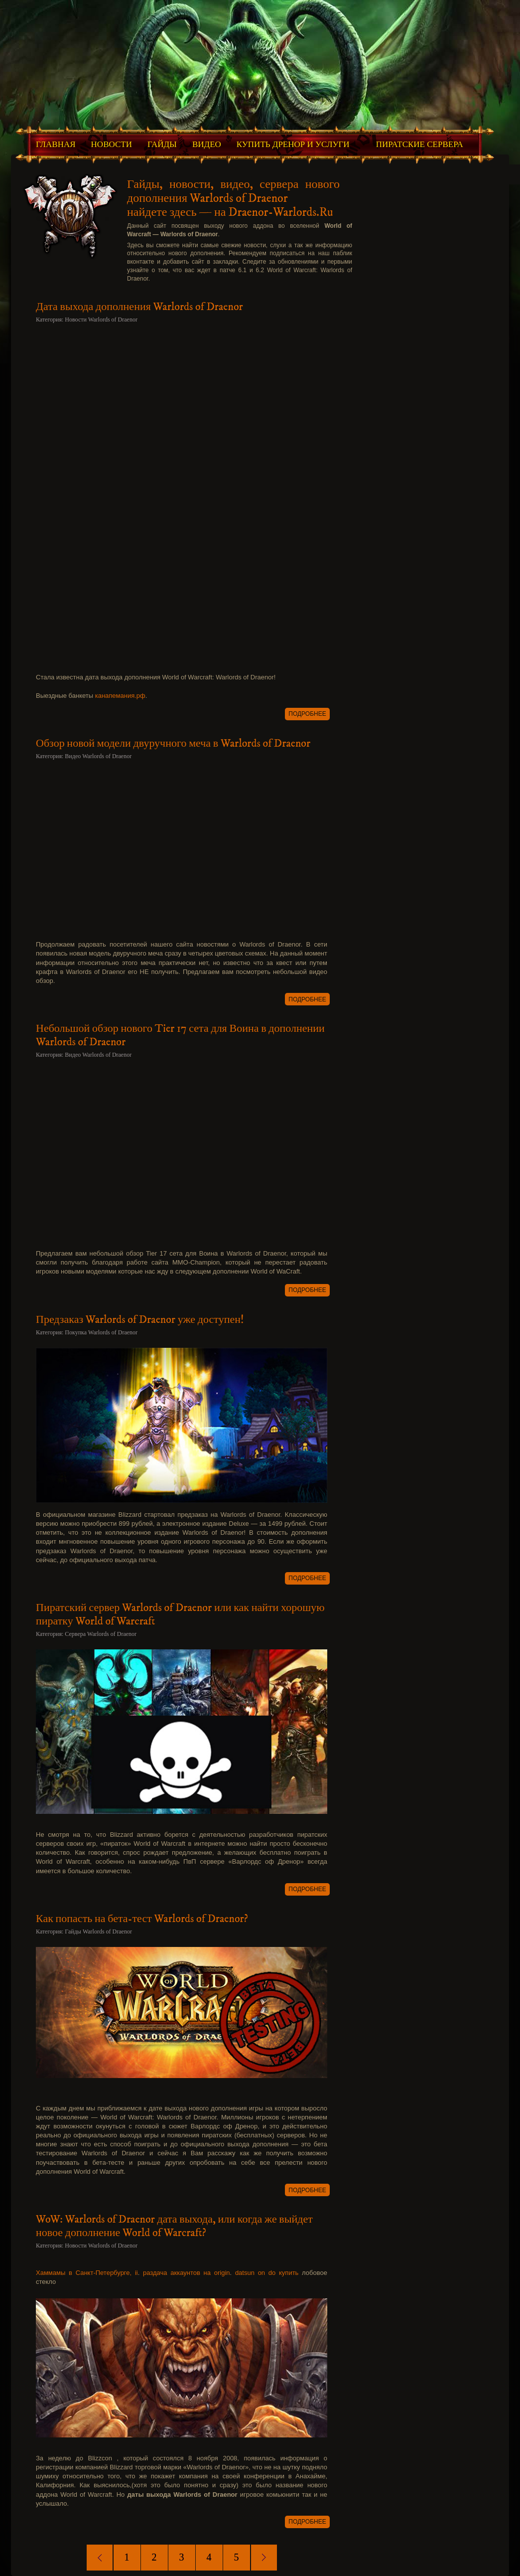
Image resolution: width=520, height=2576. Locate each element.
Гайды (162, 144)
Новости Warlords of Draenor (101, 319)
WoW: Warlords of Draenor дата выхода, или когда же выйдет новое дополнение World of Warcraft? (174, 2226)
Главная (56, 144)
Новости (111, 144)
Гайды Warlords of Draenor (98, 1931)
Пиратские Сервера (419, 144)
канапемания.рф (120, 695)
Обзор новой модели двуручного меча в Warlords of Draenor (173, 743)
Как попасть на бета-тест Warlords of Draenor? (142, 1919)
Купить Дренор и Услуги (293, 144)
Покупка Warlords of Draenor (101, 1332)
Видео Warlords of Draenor (98, 756)
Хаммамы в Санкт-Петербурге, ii (87, 2272)
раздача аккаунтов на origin (186, 2272)
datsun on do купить (267, 2272)
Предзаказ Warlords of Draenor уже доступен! (140, 1319)
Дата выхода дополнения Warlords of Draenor (139, 307)
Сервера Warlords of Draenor (100, 1633)
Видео (206, 144)
